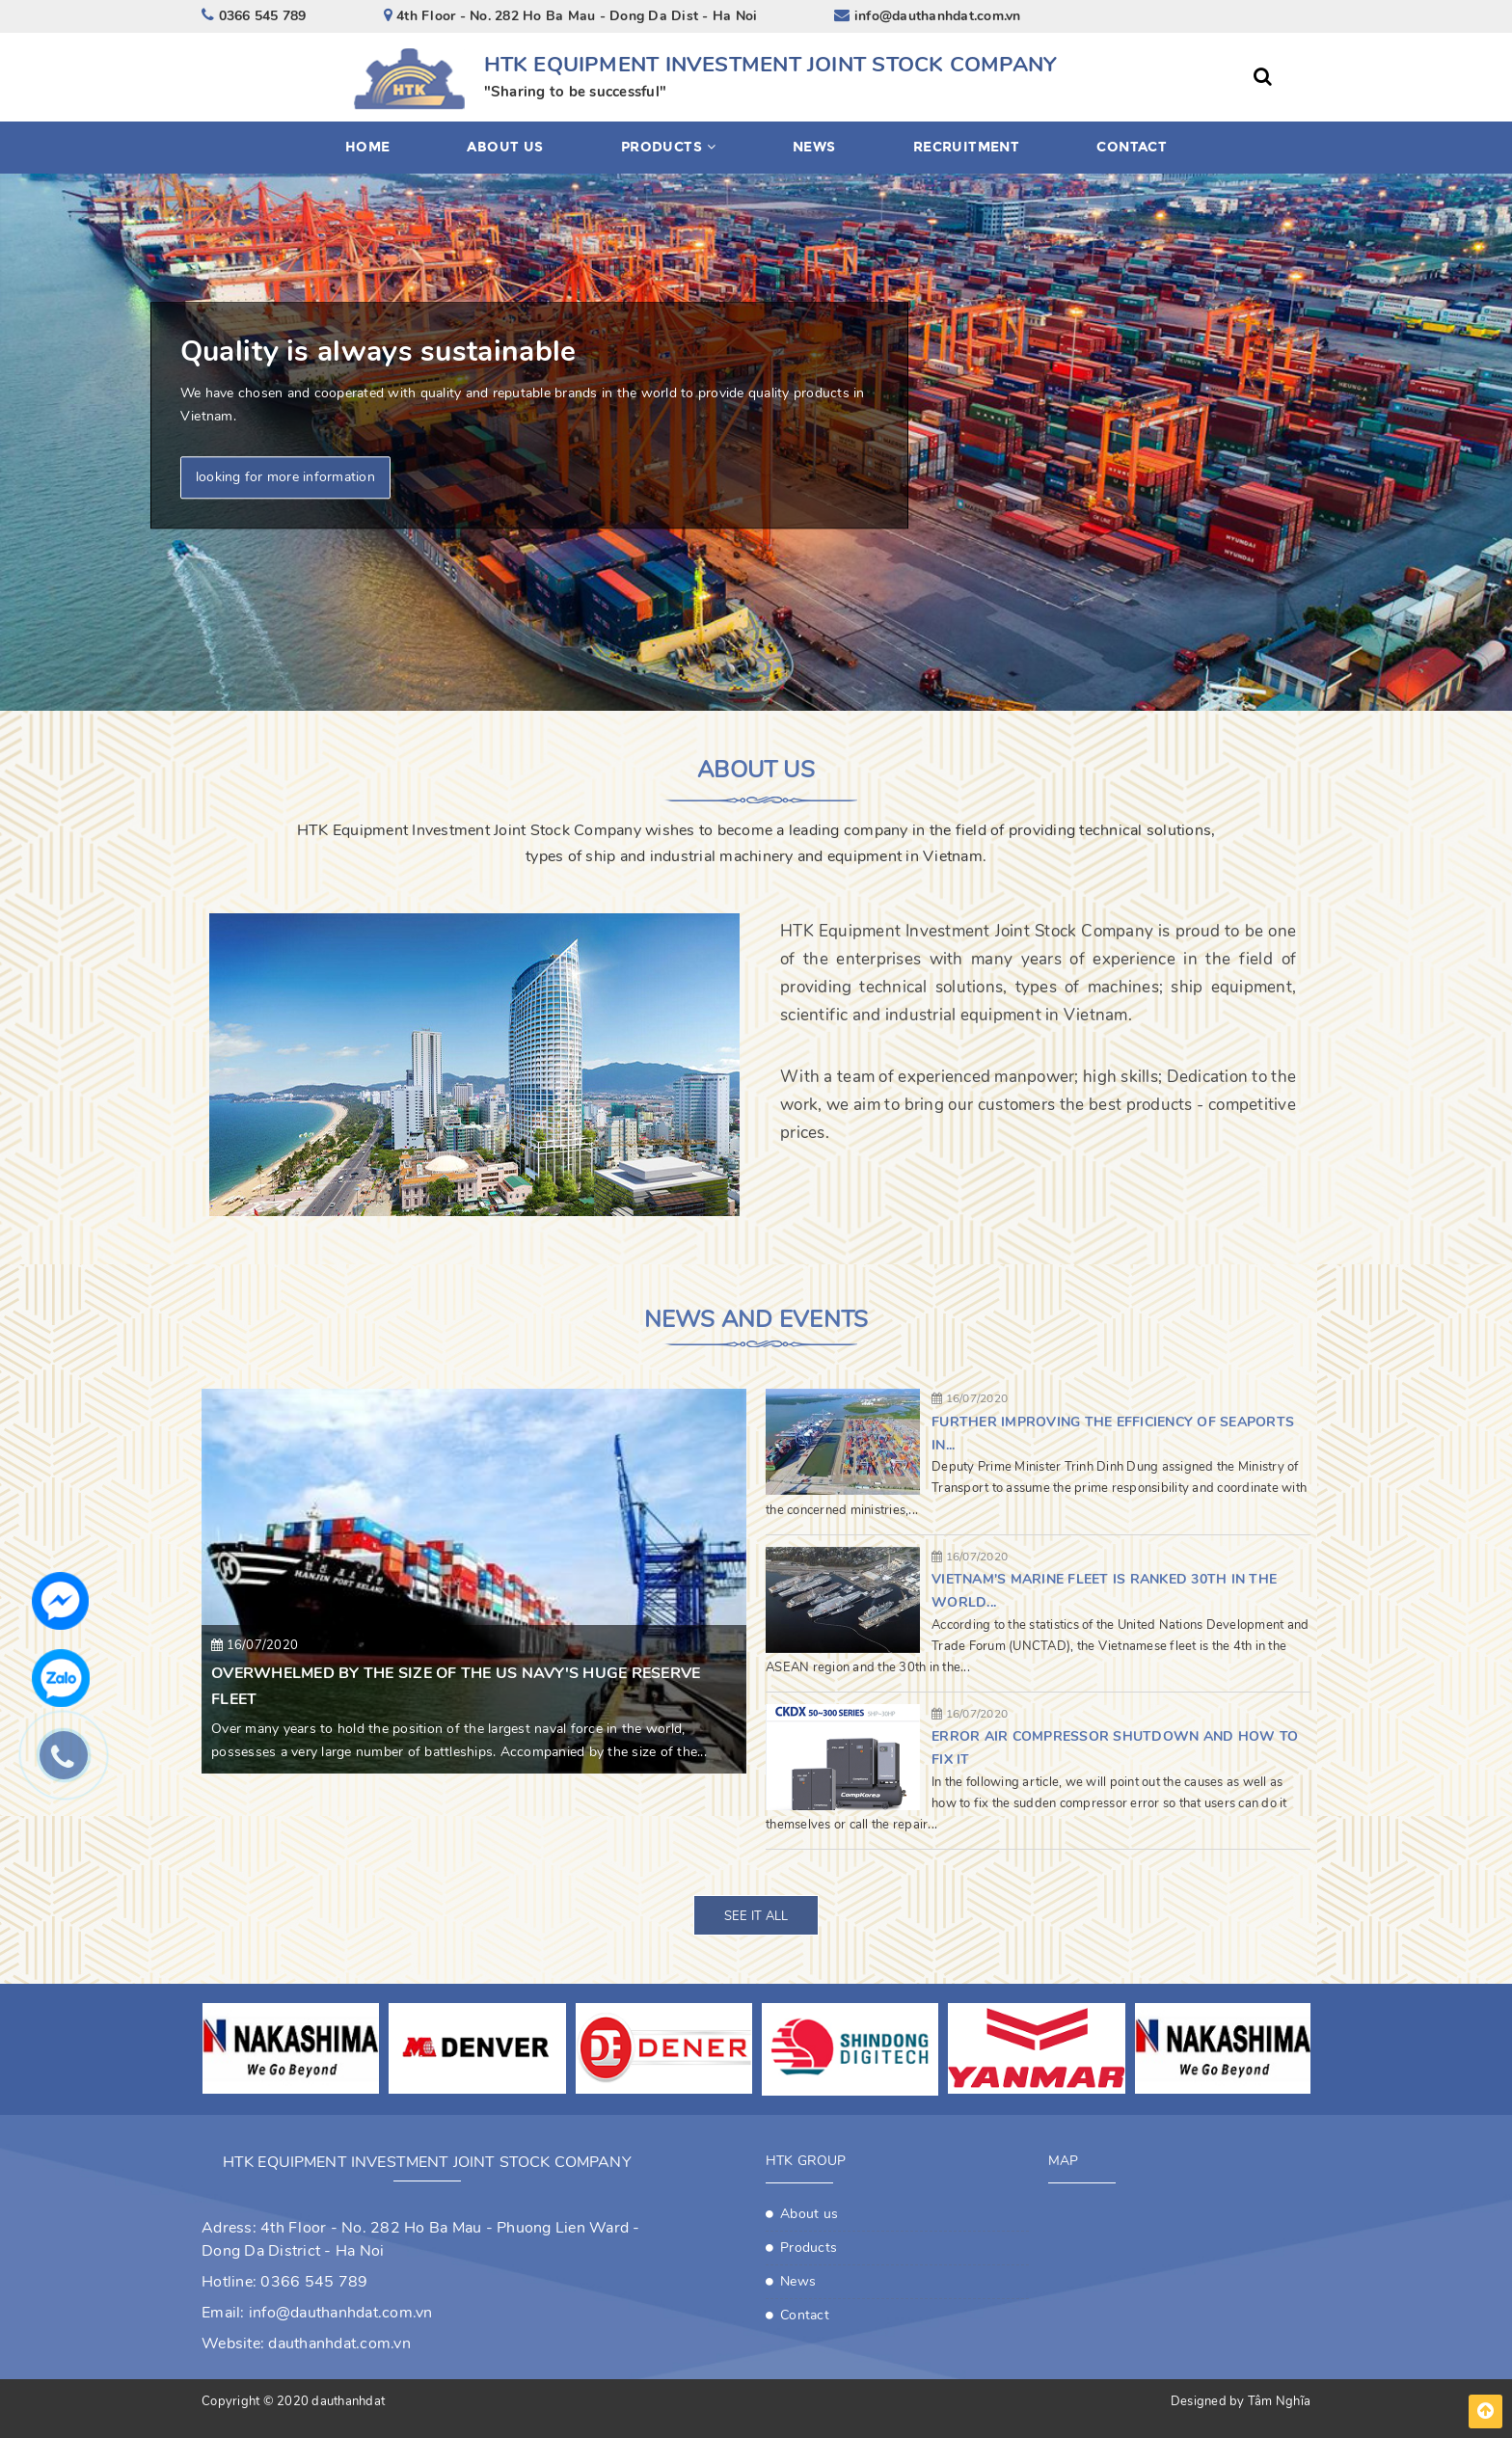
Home (368, 146)
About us (505, 146)
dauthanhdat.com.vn (339, 2343)
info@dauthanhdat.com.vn (341, 2312)
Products (668, 146)
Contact (1131, 146)
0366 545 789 (313, 2281)
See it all (756, 1916)
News (814, 146)
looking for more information (285, 478)
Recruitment (966, 146)
